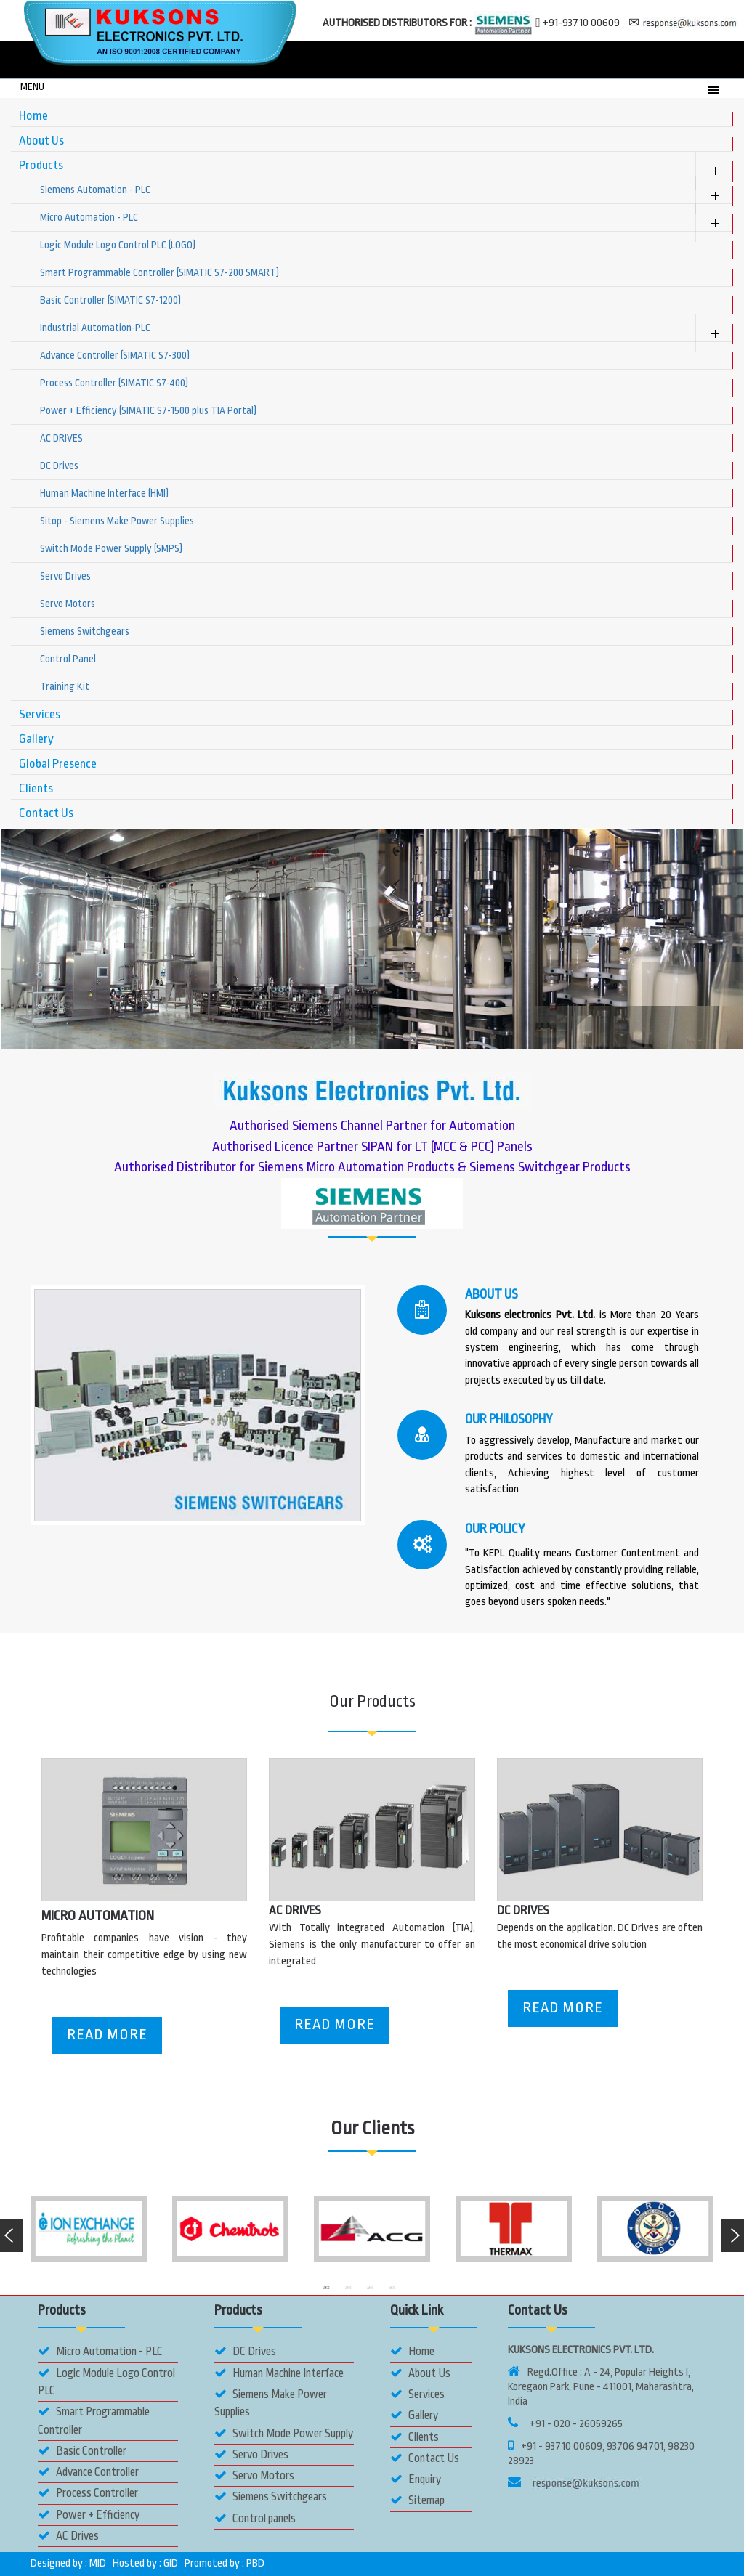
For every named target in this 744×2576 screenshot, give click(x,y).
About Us (41, 140)
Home (33, 116)
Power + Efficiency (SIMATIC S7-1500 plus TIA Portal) (148, 410)
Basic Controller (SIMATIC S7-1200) (110, 300)
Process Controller (88, 2493)
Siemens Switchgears (84, 631)
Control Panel (68, 659)
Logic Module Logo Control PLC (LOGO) (117, 245)
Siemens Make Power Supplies (270, 2402)
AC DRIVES (61, 438)
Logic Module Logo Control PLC (106, 2381)
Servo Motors (67, 603)
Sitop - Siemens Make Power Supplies (117, 521)
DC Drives (59, 465)
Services (39, 714)
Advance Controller (88, 2472)
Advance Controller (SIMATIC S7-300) (115, 355)
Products (41, 165)
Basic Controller (82, 2451)
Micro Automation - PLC (89, 217)
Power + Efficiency (89, 2515)
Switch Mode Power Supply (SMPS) (111, 548)
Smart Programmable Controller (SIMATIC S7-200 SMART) (159, 272)
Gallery (36, 739)
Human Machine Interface (279, 2373)
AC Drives (68, 2536)
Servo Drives (65, 576)
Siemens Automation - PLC (95, 189)
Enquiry (415, 2479)
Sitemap (417, 2500)
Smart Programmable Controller (94, 2420)
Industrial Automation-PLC (95, 327)
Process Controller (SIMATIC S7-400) (114, 383)
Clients (36, 788)
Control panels (255, 2518)
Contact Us (46, 813)
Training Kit (64, 686)
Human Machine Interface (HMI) (104, 493)
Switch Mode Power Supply (283, 2433)
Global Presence (58, 764)
